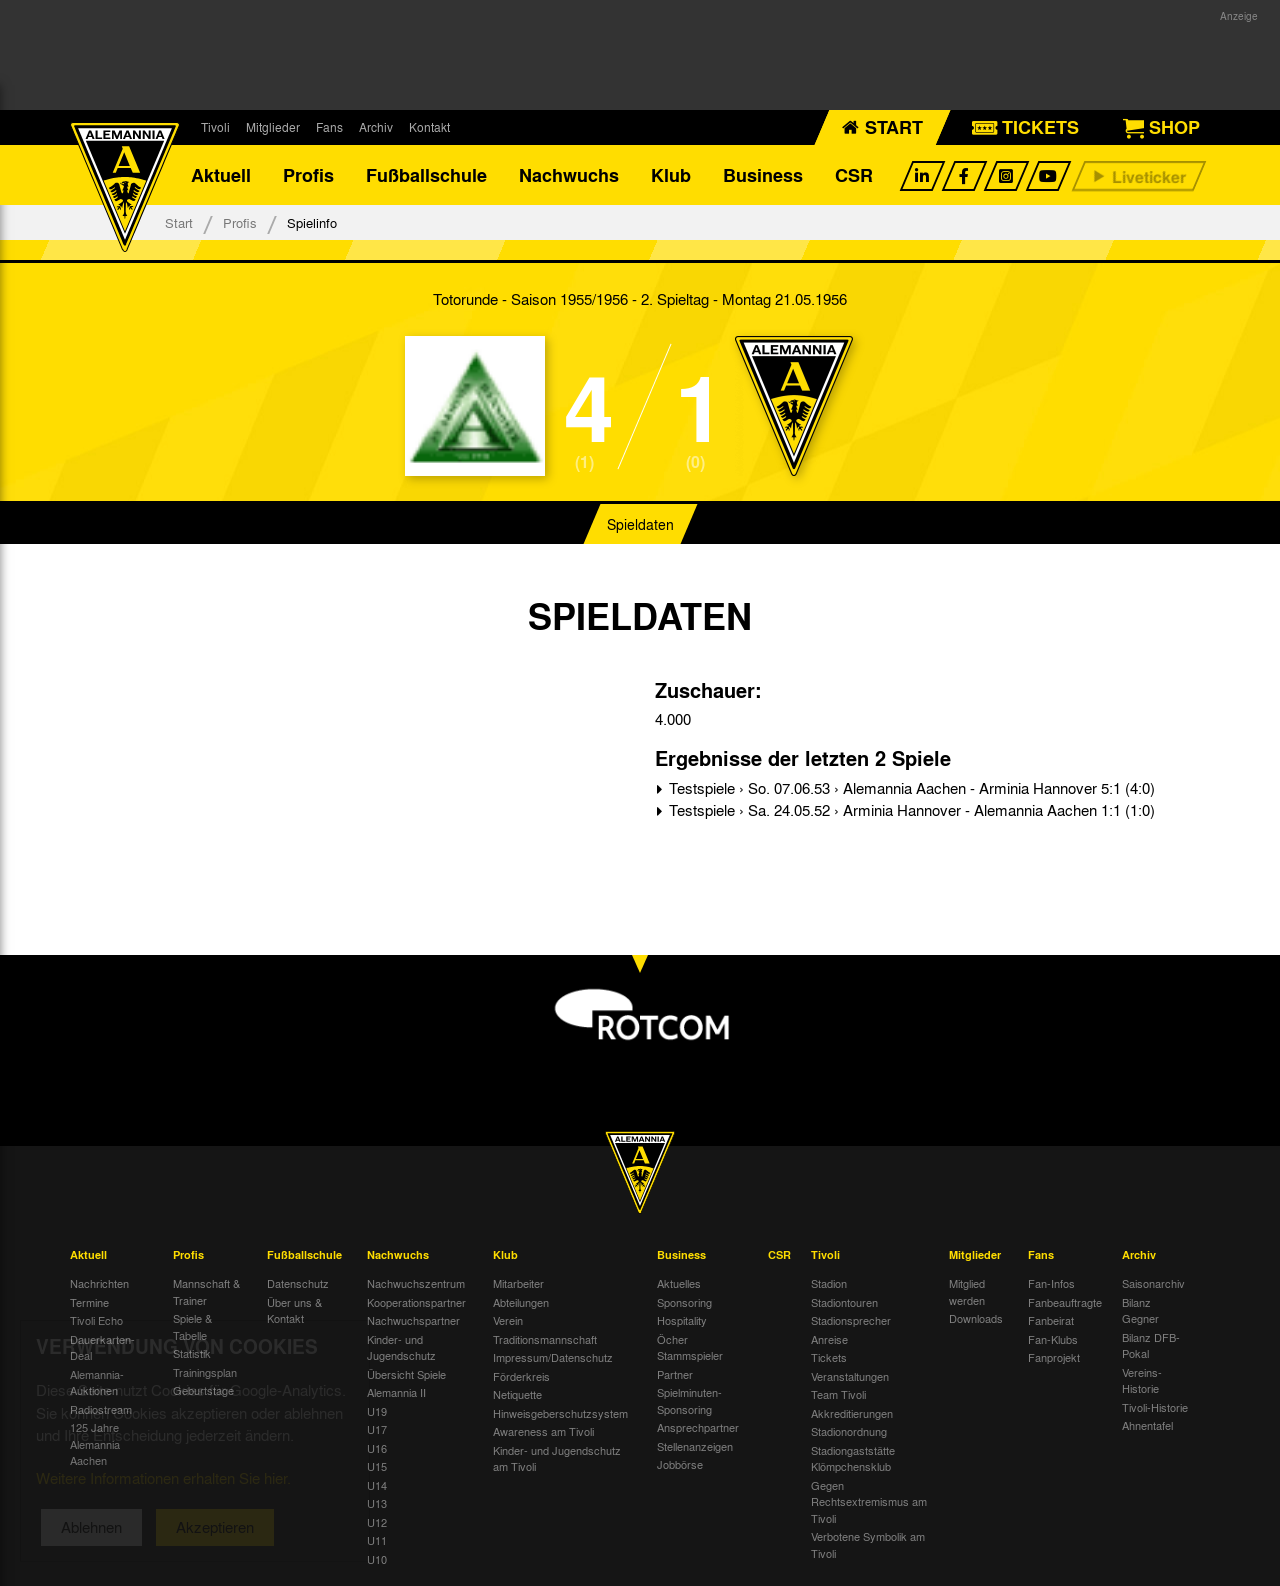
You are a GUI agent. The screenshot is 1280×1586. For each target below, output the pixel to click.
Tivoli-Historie (1155, 1407)
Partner (675, 1374)
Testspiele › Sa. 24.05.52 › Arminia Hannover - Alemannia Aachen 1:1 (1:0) (910, 810)
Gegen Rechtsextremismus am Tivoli (869, 1501)
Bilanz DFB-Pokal (1151, 1345)
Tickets (829, 1357)
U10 (377, 1559)
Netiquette (517, 1394)
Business (763, 175)
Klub (671, 175)
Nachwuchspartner (413, 1320)
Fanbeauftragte (1065, 1302)
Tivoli (215, 127)
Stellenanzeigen (695, 1446)
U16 (377, 1448)
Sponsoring (684, 1302)
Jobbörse (680, 1464)
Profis (308, 175)
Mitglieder (273, 127)
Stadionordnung (849, 1431)
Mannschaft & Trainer (206, 1291)
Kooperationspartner (416, 1302)
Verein (508, 1320)
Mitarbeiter (518, 1283)
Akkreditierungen (852, 1413)
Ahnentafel (1147, 1425)
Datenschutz (298, 1283)
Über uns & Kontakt (294, 1310)
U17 (377, 1429)
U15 (377, 1466)
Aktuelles (679, 1283)
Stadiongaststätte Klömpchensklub (853, 1458)
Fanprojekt (1054, 1357)
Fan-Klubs (1053, 1339)
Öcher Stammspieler (690, 1347)
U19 (377, 1411)
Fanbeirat (1051, 1320)
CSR (854, 175)
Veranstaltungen (850, 1376)
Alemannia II (396, 1392)
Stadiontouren (844, 1302)
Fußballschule (426, 175)
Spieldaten (640, 524)
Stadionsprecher (851, 1320)
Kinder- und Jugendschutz (401, 1347)
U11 (377, 1540)
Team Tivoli (838, 1394)
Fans (329, 127)
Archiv (376, 127)
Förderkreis (521, 1376)
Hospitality (682, 1320)
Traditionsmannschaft (545, 1339)
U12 (377, 1522)
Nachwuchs (569, 175)
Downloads (976, 1318)
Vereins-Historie (1142, 1380)
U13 (377, 1503)
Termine (89, 1302)
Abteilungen (521, 1302)
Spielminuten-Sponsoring (689, 1400)
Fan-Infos (1051, 1283)
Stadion (829, 1283)
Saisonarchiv (1153, 1283)
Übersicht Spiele (406, 1374)
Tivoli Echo (96, 1320)
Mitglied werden (967, 1291)
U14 (377, 1485)
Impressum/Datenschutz (553, 1357)
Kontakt (429, 127)
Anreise (829, 1339)
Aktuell (221, 175)
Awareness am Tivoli (543, 1431)
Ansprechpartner (698, 1427)
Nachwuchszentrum (416, 1283)
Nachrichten (99, 1283)
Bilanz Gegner (1140, 1310)
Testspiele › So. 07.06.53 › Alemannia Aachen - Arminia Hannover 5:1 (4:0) (910, 788)
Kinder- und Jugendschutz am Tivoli (557, 1458)
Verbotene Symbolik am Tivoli (868, 1544)
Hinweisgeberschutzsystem (560, 1413)
